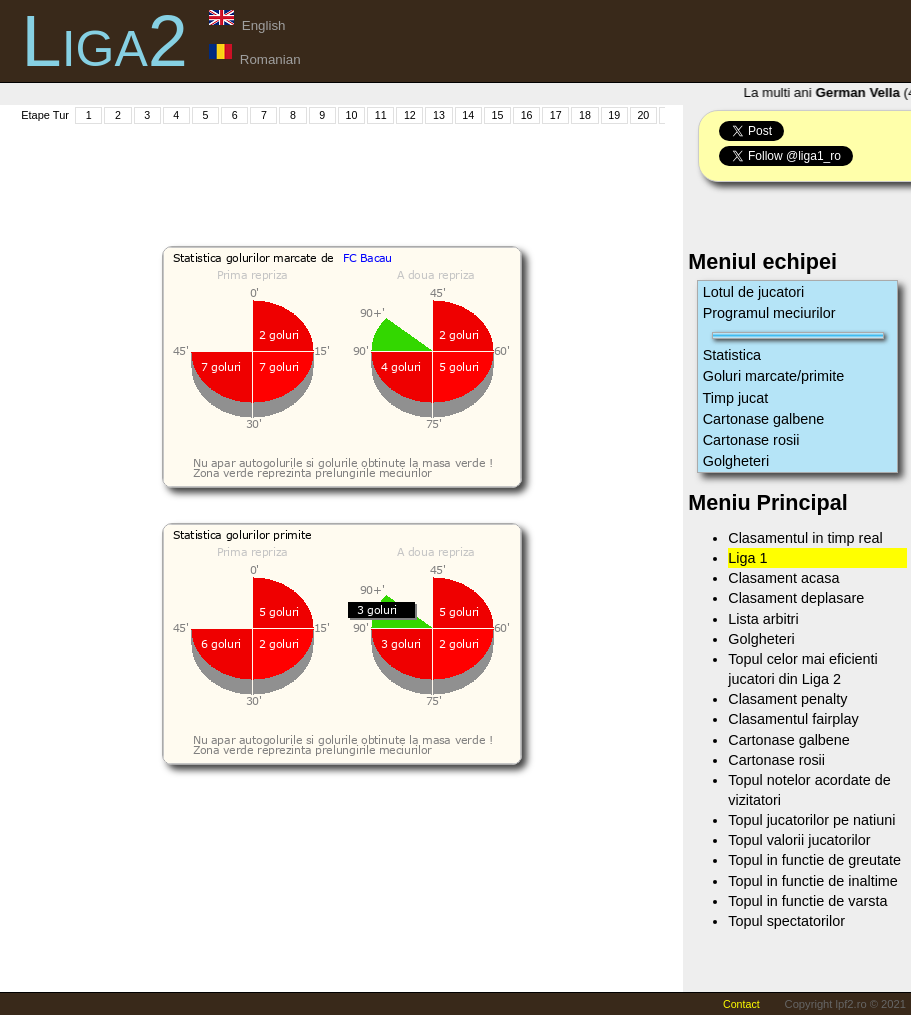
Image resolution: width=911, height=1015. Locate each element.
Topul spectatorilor (786, 921)
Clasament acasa (783, 578)
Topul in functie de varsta (807, 901)
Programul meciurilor (769, 313)
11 (381, 115)
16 (527, 115)
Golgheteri (736, 461)
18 (585, 115)
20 (643, 115)
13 (439, 115)
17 (556, 115)
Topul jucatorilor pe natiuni (811, 820)
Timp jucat (736, 398)
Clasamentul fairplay (793, 719)
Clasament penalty (787, 699)
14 (468, 115)
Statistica (732, 355)
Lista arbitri (763, 619)
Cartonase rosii (751, 440)
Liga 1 (747, 558)
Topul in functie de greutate (814, 860)
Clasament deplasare (796, 598)
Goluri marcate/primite (774, 376)
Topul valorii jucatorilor (799, 840)
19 (614, 115)
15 (497, 115)
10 (352, 115)
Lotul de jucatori (754, 292)
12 (410, 115)
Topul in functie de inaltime (813, 881)
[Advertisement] (382, 171)
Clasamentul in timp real (805, 538)
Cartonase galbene (764, 419)
